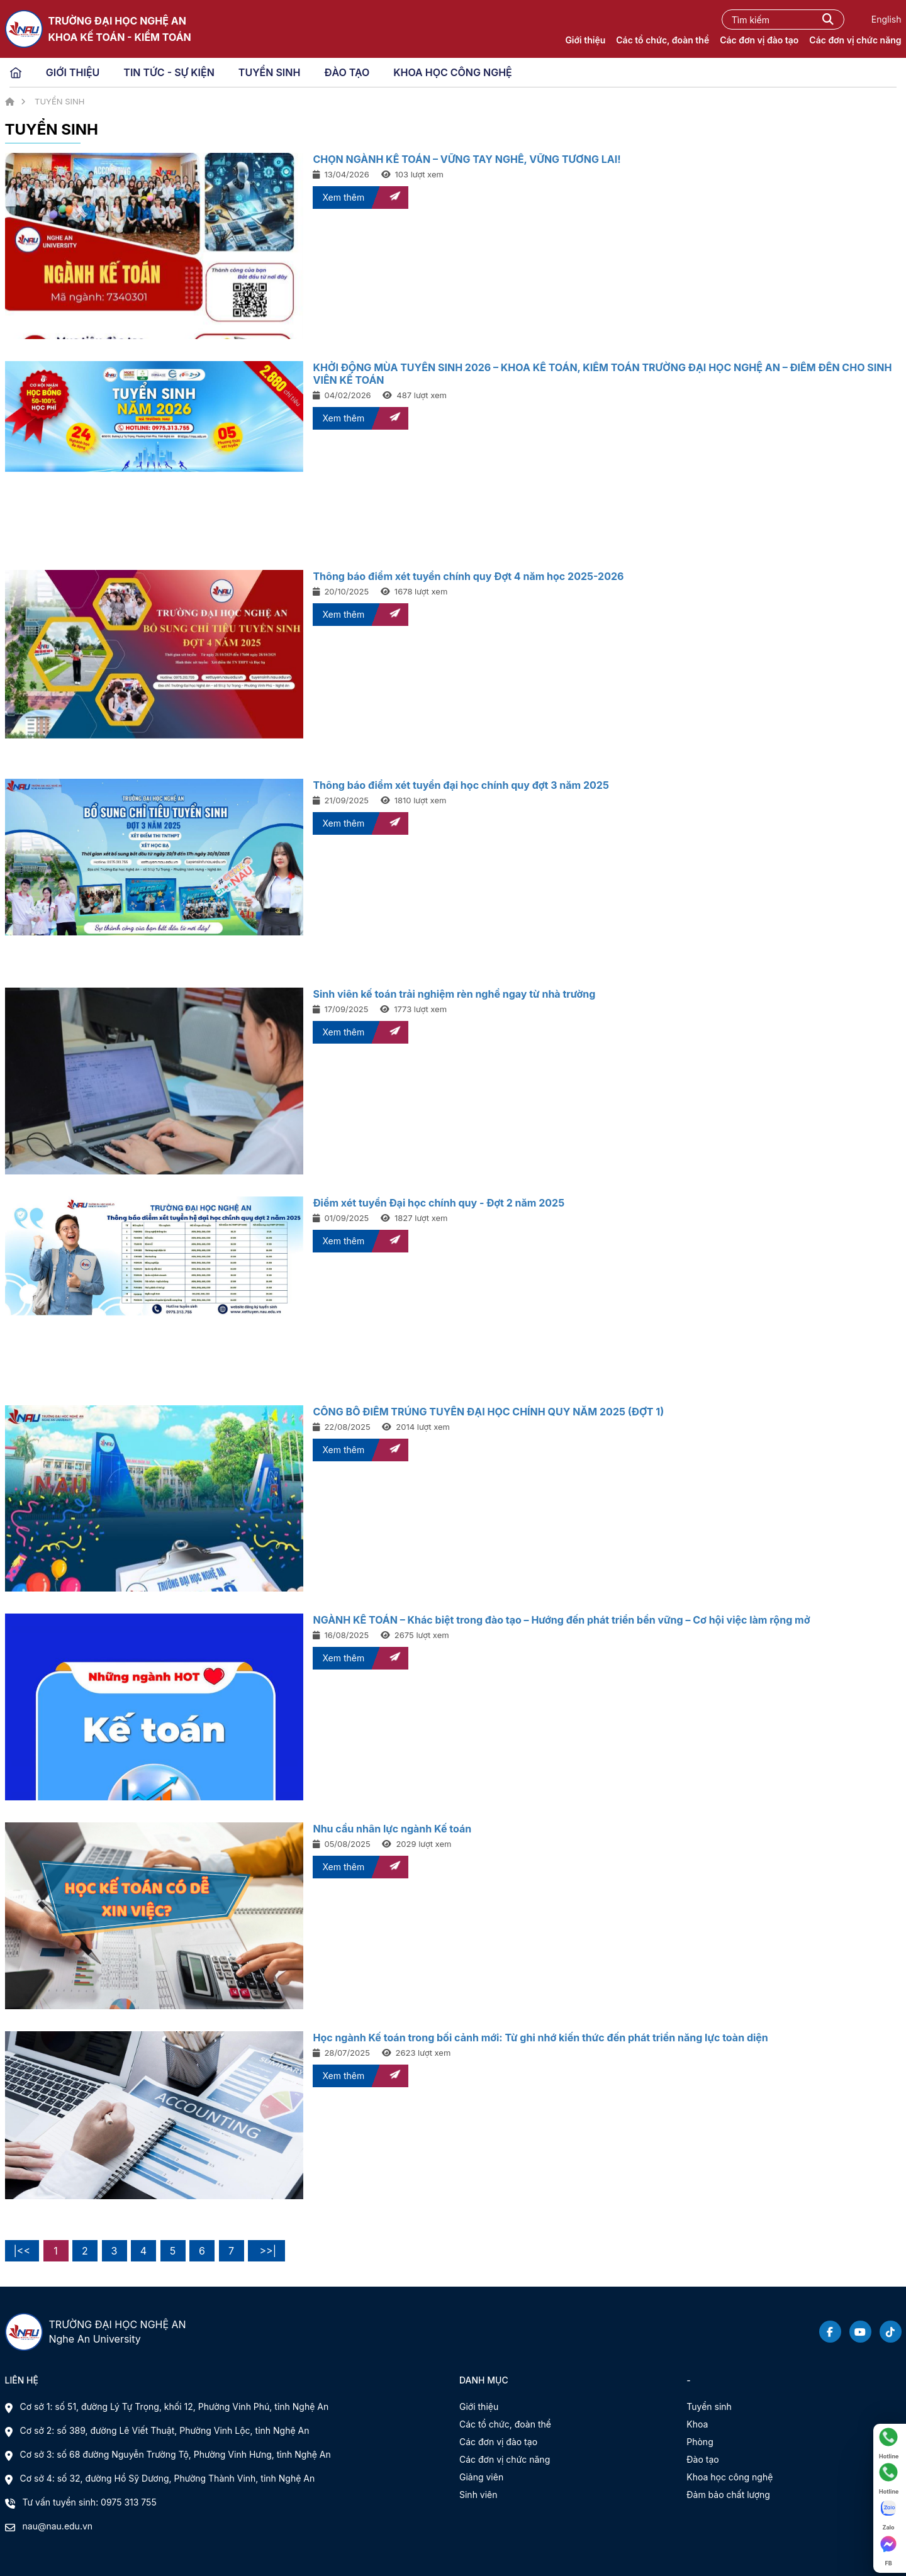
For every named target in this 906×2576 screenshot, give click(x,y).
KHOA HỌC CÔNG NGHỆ (452, 72)
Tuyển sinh (709, 2406)
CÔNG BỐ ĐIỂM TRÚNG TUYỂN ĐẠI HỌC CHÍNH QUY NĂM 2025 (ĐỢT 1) (488, 1411)
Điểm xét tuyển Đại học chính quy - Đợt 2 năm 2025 (438, 1202)
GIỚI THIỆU (73, 72)
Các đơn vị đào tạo (759, 40)
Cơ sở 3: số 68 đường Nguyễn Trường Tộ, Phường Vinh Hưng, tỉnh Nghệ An (175, 2454)
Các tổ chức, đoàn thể (662, 40)
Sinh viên (478, 2494)
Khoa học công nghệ (729, 2477)
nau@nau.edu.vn (58, 2526)
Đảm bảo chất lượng (728, 2494)
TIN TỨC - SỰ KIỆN (168, 72)
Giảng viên (481, 2477)
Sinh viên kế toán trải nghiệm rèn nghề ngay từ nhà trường (454, 994)
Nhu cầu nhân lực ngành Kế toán (392, 1828)
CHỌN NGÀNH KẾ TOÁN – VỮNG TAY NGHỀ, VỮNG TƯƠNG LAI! (466, 159)
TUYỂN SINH (269, 72)
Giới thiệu (585, 40)
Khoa (697, 2424)
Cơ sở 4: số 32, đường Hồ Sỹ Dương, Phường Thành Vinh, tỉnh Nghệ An (167, 2478)
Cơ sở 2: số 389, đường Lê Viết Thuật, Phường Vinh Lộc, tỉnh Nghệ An (165, 2430)
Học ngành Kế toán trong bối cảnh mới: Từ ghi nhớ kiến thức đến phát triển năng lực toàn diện (540, 2037)
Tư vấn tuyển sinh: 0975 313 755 (90, 2502)
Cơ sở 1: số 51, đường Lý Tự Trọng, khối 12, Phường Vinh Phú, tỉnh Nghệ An (174, 2406)
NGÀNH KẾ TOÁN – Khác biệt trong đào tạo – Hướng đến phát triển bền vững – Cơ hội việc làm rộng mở (561, 1620)
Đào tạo (702, 2459)
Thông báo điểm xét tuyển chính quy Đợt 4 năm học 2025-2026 (468, 576)
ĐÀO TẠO (346, 72)
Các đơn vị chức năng (855, 40)
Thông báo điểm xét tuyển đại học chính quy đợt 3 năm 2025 (460, 785)
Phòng (699, 2441)
